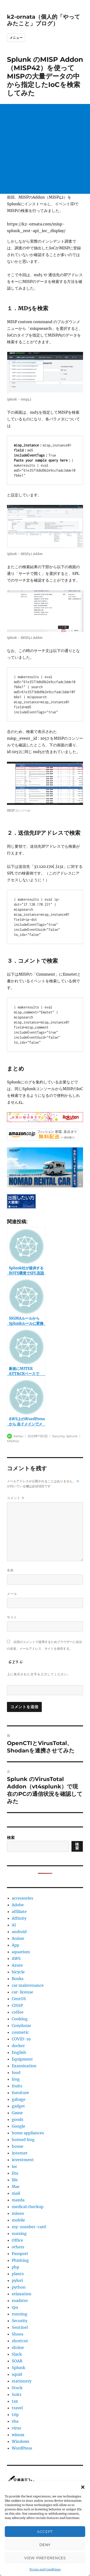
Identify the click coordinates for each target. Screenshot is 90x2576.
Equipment (22, 2059)
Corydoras (21, 2025)
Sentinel (20, 2327)
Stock (17, 2387)
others (18, 2246)
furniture (20, 2092)
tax (15, 2401)
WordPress (22, 2448)
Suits (16, 2394)
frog (16, 2079)
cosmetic (20, 2032)
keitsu (18, 1436)
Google (18, 2126)
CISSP (17, 2005)
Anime (18, 1938)
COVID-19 (21, 2039)
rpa (15, 2307)
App (15, 1945)
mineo (18, 2213)
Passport (20, 2253)
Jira (15, 2173)
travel (17, 2407)
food (16, 2072)
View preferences (45, 2558)
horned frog (23, 2139)
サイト (12, 1617)
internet (20, 2153)
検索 (11, 1837)
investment (23, 2159)
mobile (18, 2220)
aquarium (21, 1951)
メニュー (16, 38)
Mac (16, 2186)
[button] (82, 2487)
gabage (18, 2099)
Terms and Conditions (45, 2569)
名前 (10, 1570)
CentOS (19, 1998)
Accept (45, 2531)
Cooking (20, 2018)
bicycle (18, 1971)
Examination (24, 2065)
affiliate (19, 1911)
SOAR (17, 2360)
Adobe (18, 1904)
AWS (16, 1958)
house (17, 2146)
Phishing (20, 2260)
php (15, 2267)
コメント (16, 1498)
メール (12, 1594)
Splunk (72, 1436)
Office (17, 2240)
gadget (18, 2106)
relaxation (21, 2293)
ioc (14, 2166)
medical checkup (27, 2206)
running (19, 2314)
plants (18, 2273)
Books (18, 1978)
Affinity (19, 1918)
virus (16, 2428)
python (19, 2287)
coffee (18, 2012)
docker (18, 2045)
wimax (18, 2434)
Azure (17, 1965)
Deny (45, 2544)
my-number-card (29, 2226)
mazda (18, 2200)
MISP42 (13, 1441)
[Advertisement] (45, 149)
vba (15, 2421)
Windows (20, 2441)
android (19, 1931)
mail (16, 2193)
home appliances (28, 2132)
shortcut (20, 2340)
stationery (21, 2381)
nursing (19, 2233)
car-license (22, 1992)
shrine (18, 2347)
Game (17, 2112)
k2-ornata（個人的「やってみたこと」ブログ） (43, 20)
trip (15, 2414)
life (15, 2179)
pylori (17, 2280)
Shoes (17, 2334)
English (19, 2052)
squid (17, 2374)
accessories (22, 1898)
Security (58, 1436)
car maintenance (28, 1985)
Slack (17, 2354)
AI (14, 1925)
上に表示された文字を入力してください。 (39, 1674)
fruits (17, 2086)
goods (17, 2119)
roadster (20, 2300)
